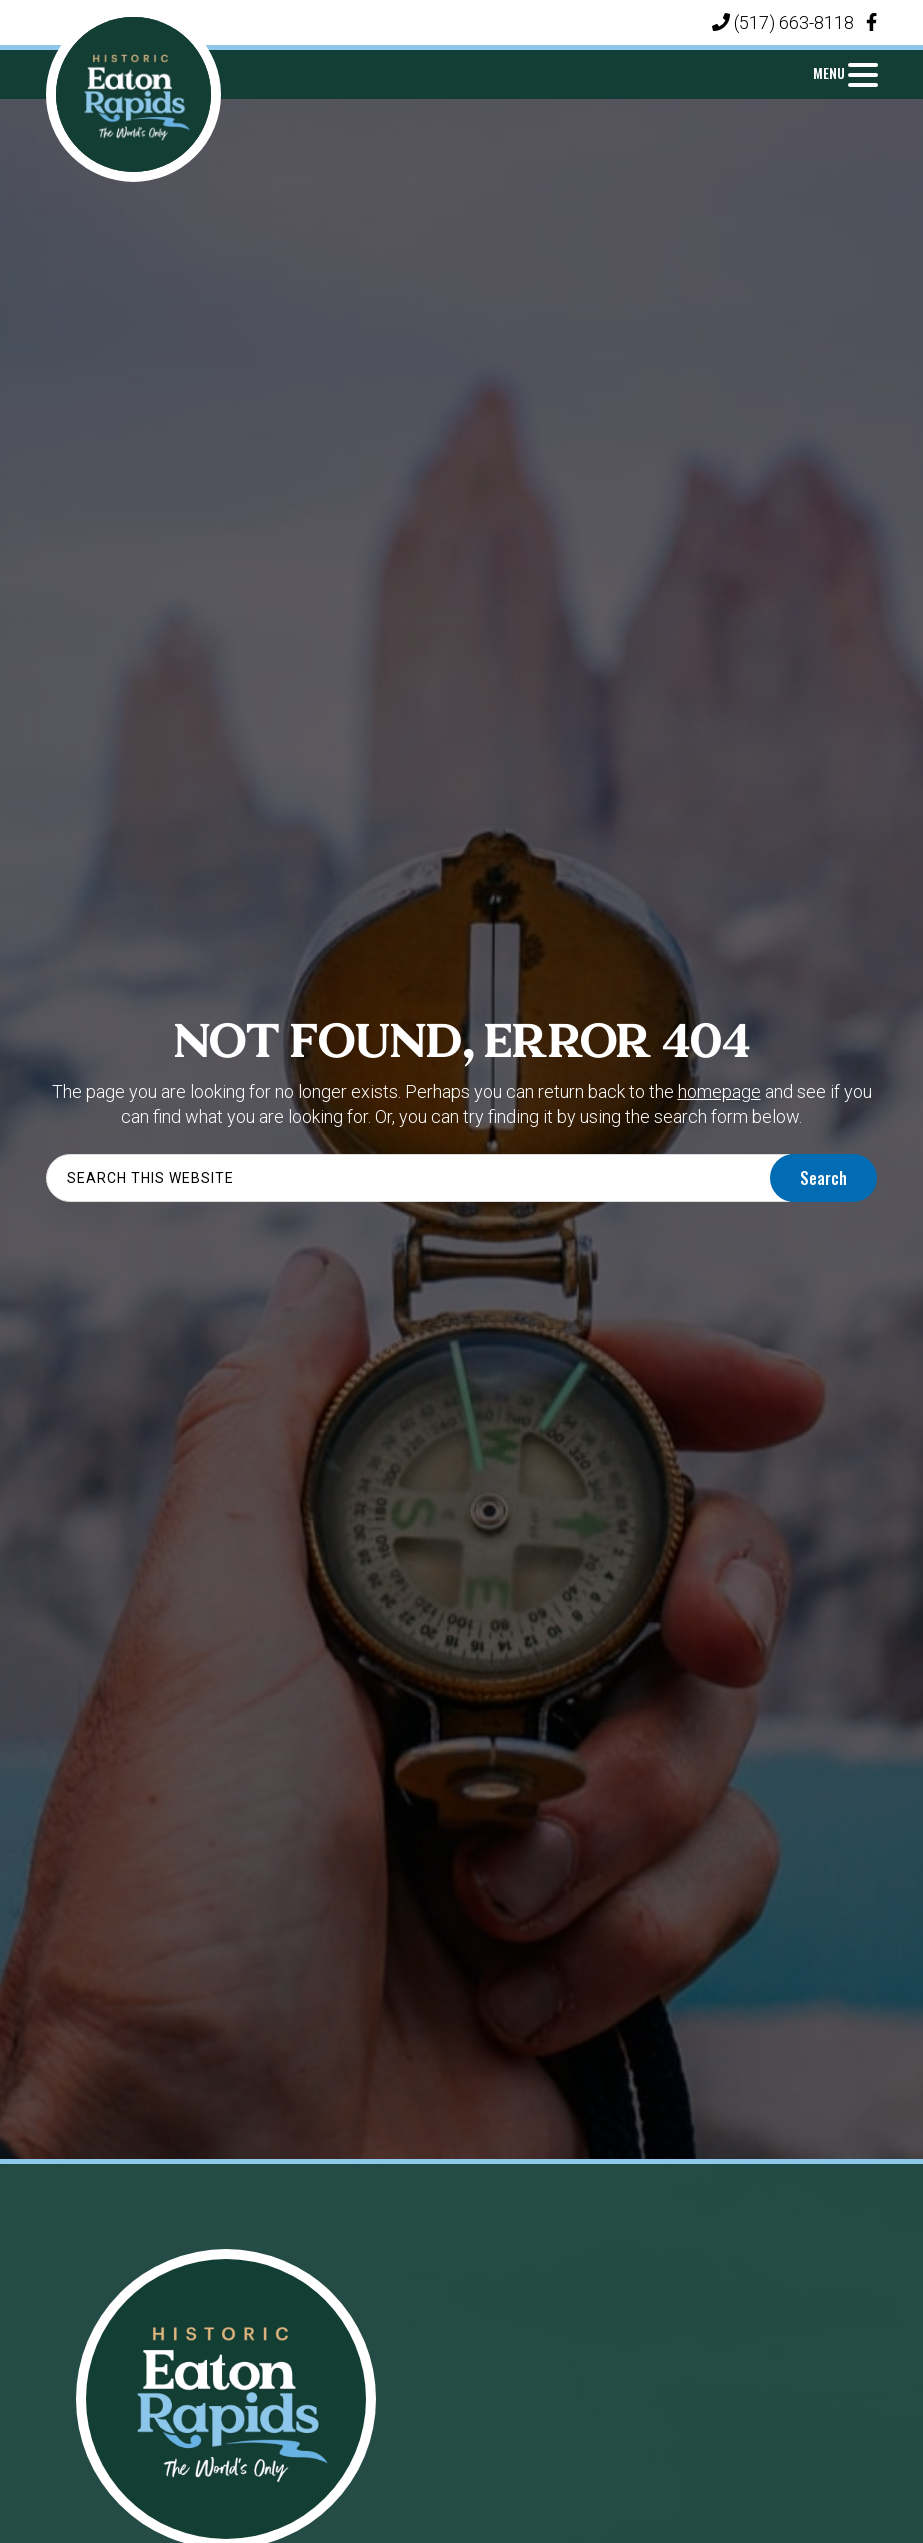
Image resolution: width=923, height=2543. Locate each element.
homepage (719, 1091)
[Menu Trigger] (845, 72)
